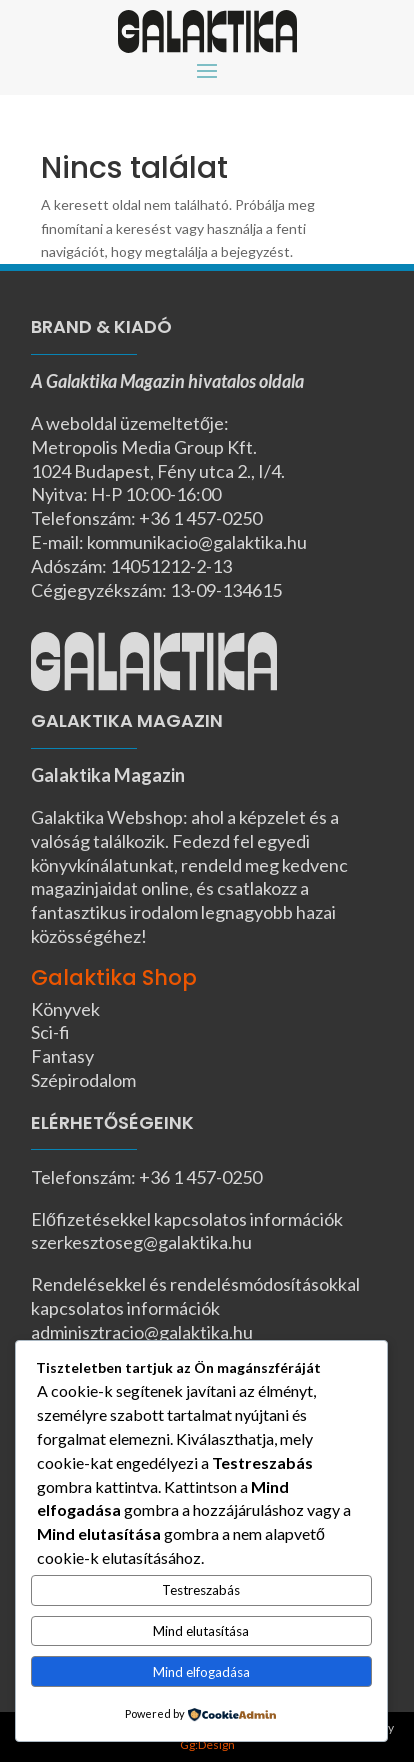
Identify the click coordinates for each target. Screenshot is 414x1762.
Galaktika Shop (114, 977)
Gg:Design (207, 1744)
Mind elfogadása (201, 1672)
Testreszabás (201, 1590)
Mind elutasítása (201, 1631)
